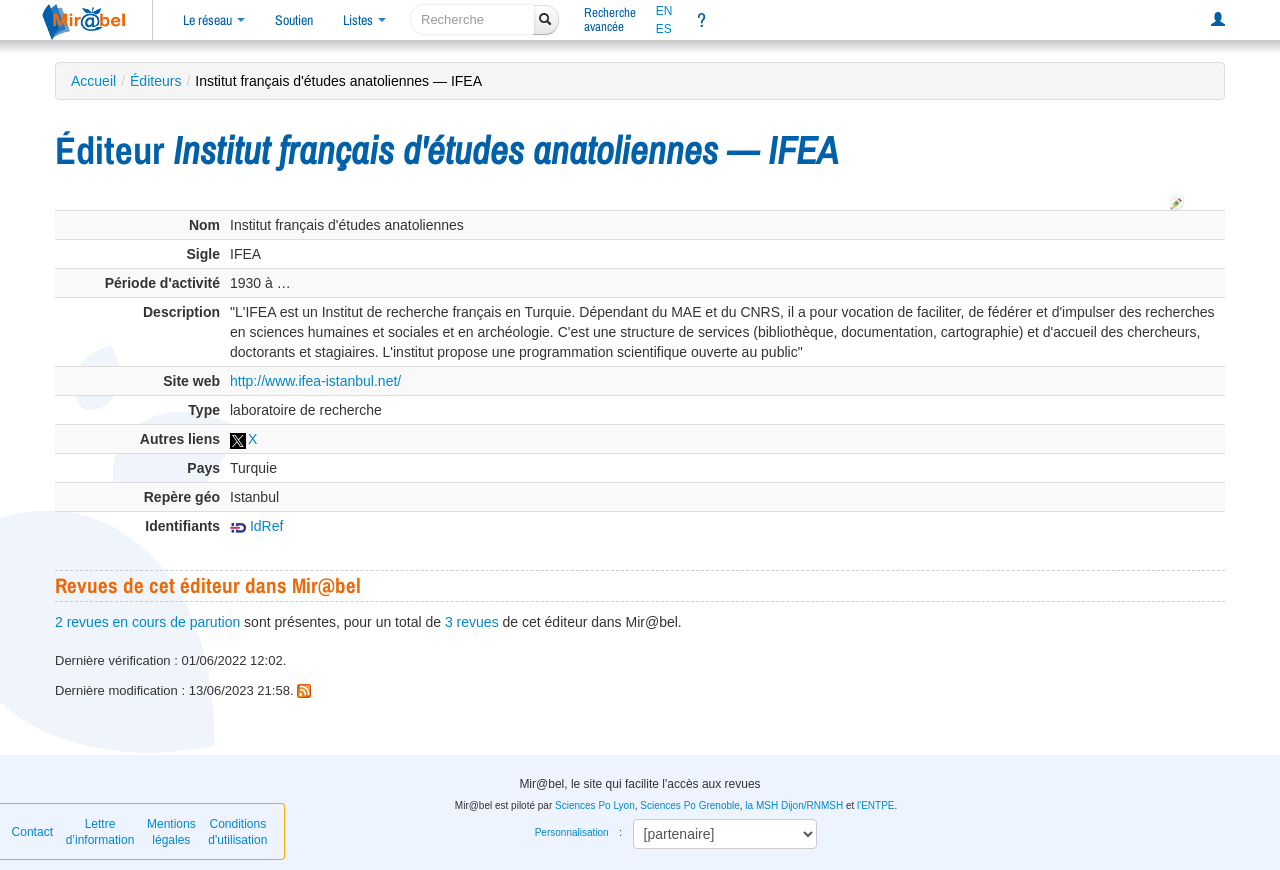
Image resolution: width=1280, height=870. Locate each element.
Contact (32, 832)
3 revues (472, 622)
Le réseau (214, 20)
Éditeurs (155, 81)
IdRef (256, 526)
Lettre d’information (100, 832)
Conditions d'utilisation (237, 832)
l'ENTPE (875, 805)
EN (664, 11)
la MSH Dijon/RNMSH (794, 805)
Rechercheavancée (610, 19)
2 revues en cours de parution (147, 622)
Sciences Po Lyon (595, 805)
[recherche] (472, 19)
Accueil (93, 81)
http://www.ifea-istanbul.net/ (315, 381)
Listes (364, 20)
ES (664, 29)
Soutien (294, 20)
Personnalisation (572, 832)
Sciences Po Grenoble (690, 805)
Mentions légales (171, 832)
